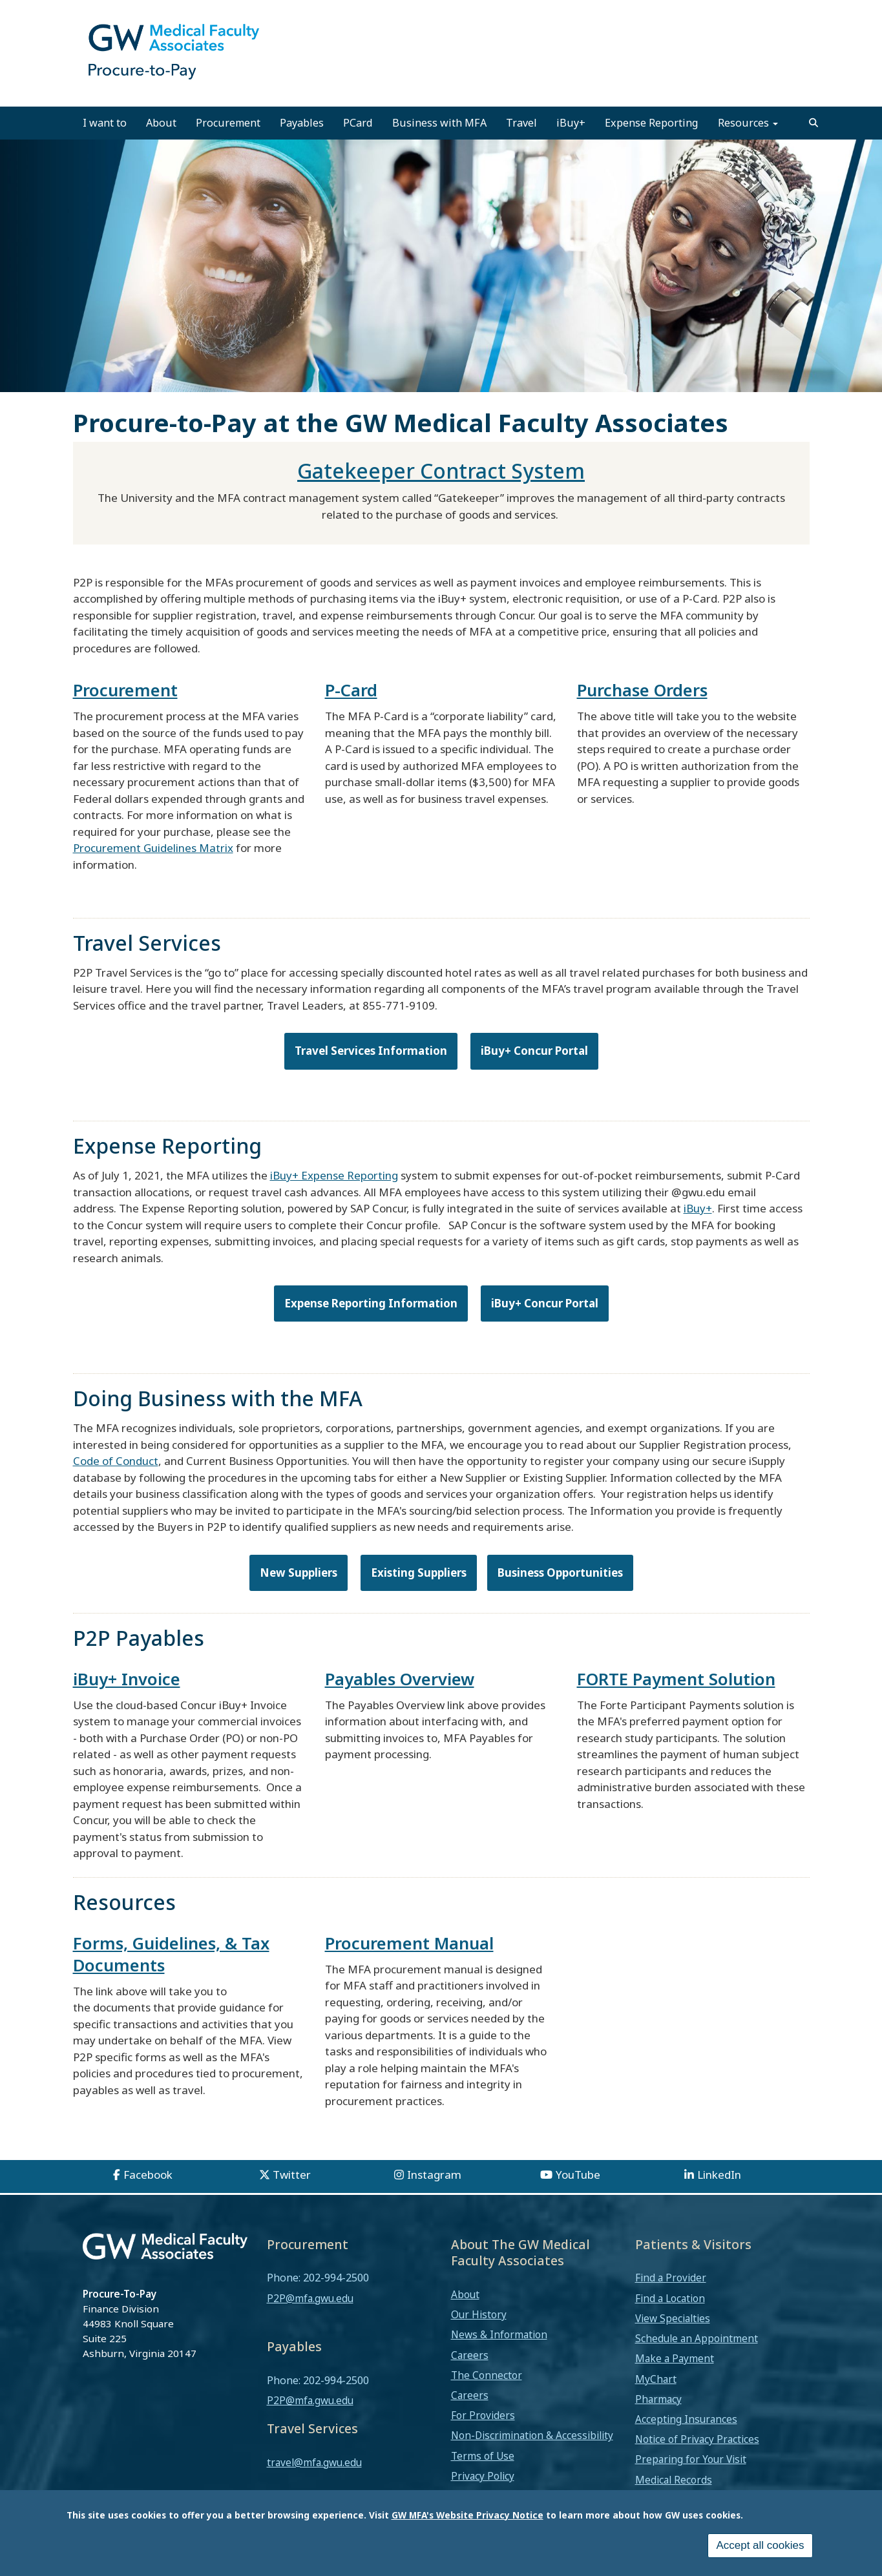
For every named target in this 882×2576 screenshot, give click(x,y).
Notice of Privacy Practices (697, 2439)
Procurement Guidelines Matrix (153, 847)
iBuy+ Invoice (126, 1679)
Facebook (148, 2174)
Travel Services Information (371, 1050)
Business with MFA (439, 123)
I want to (105, 123)
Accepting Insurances (686, 2419)
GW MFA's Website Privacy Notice (467, 2515)
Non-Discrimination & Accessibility (532, 2435)
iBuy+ (570, 123)
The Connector (486, 2375)
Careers (469, 2355)
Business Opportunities (560, 1572)
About (161, 123)
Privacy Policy (482, 2475)
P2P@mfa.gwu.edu (310, 2298)
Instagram (434, 2174)
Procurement (228, 123)
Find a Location (670, 2298)
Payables (302, 123)
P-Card (351, 690)
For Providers (483, 2415)
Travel (521, 123)
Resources (748, 123)
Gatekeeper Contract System (441, 470)
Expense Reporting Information (370, 1303)
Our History (479, 2314)
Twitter (292, 2174)
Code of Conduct (115, 1460)
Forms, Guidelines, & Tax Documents (171, 1954)
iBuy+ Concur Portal (534, 1050)
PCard (358, 123)
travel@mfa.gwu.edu (314, 2462)
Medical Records (673, 2479)
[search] (813, 123)
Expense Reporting (651, 123)
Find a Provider (670, 2277)
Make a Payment (674, 2358)
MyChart (656, 2379)
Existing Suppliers (419, 1572)
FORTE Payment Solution (676, 1679)
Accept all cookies (760, 2545)
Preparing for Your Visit (690, 2459)
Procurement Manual (409, 1943)
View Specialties (672, 2318)
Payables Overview (399, 1679)
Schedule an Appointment (696, 2338)
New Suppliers (298, 1572)
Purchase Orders (642, 690)
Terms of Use (482, 2455)
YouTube (578, 2174)
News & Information (499, 2334)
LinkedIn (719, 2174)
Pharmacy (658, 2399)
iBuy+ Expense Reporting (334, 1175)
